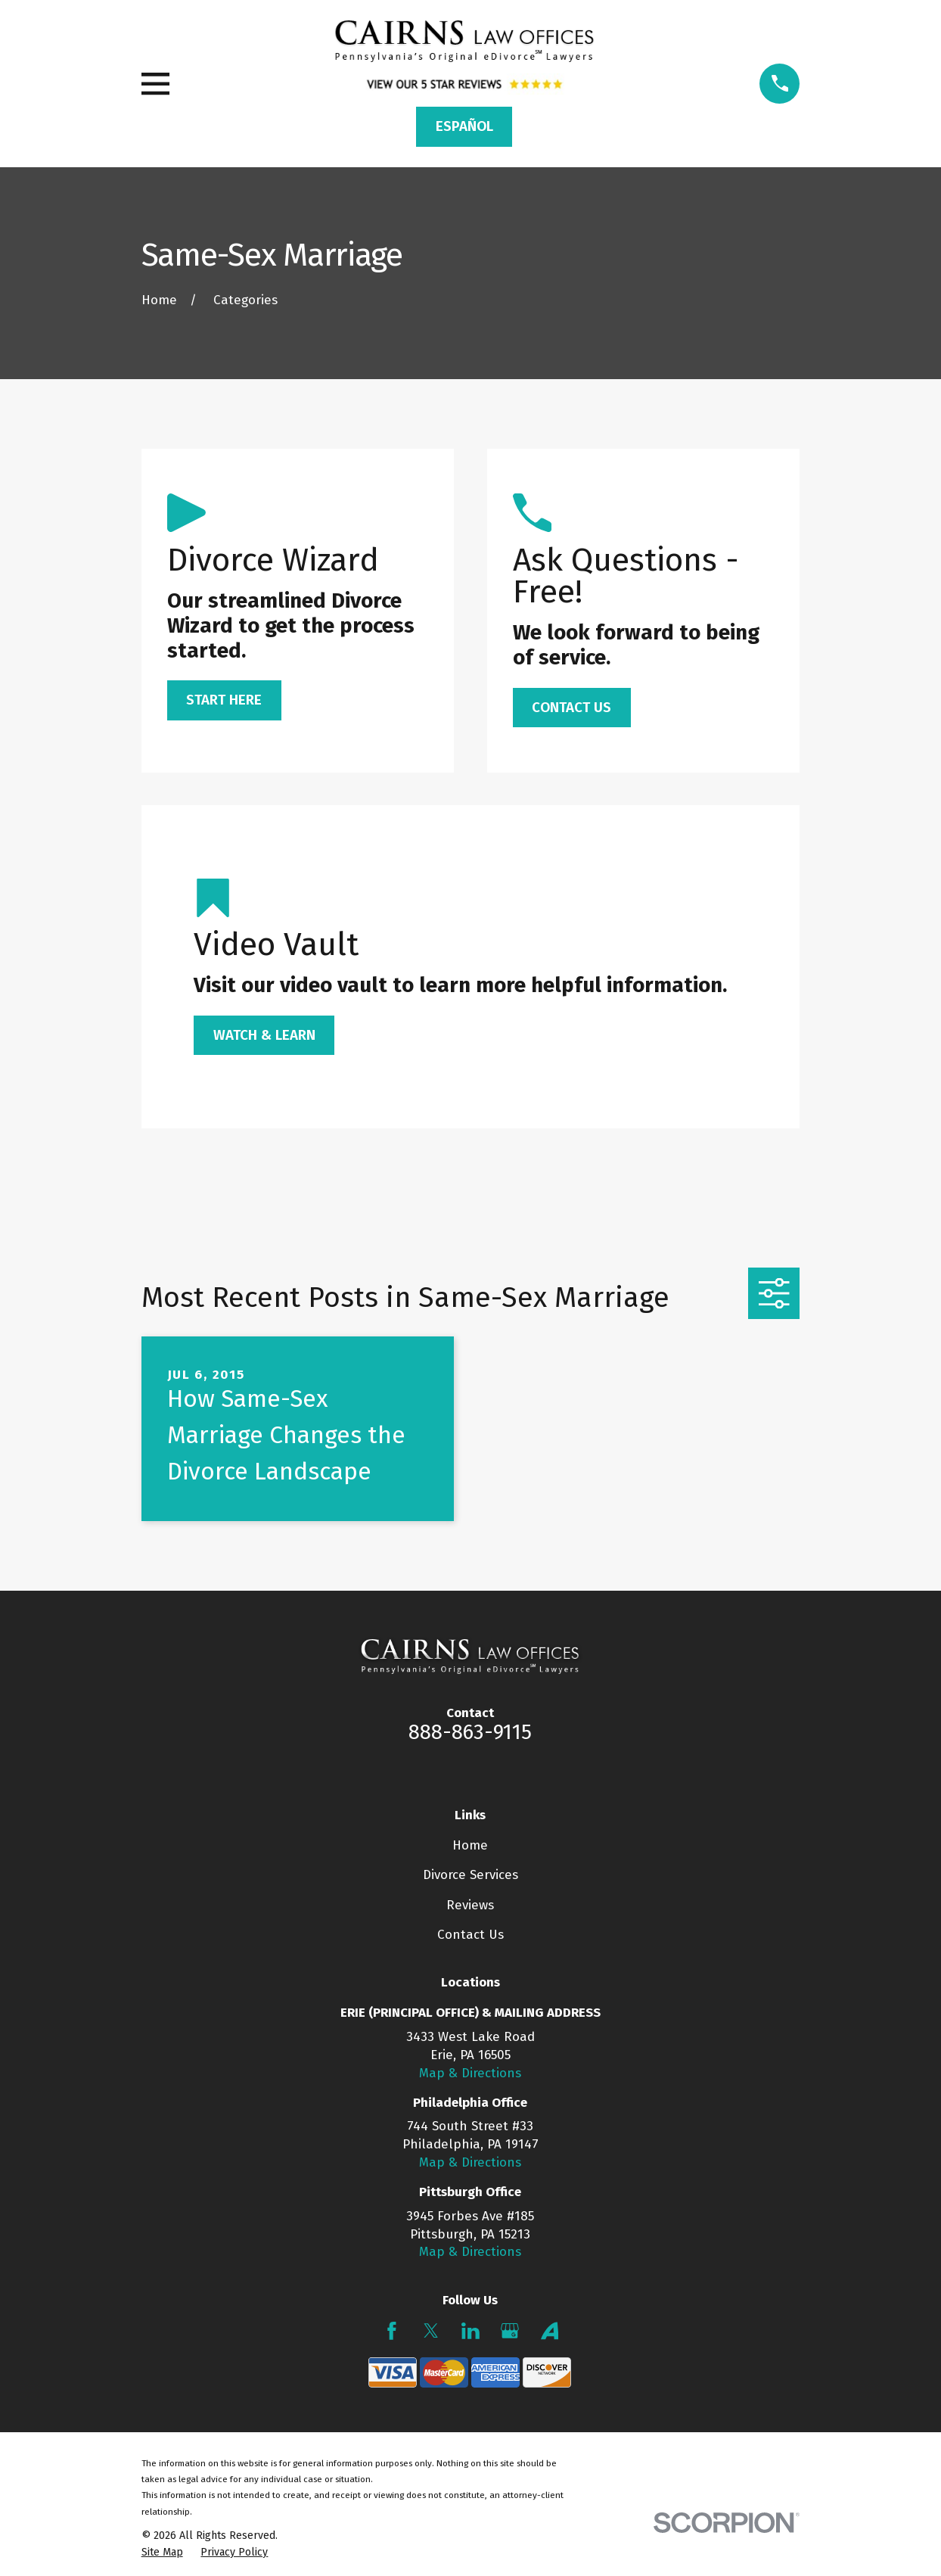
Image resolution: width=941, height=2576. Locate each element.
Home (470, 1845)
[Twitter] (431, 2331)
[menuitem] (162, 2552)
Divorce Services (470, 1875)
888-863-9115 (470, 1732)
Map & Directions (470, 2073)
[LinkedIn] (470, 2331)
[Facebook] (392, 2331)
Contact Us (470, 1935)
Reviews (470, 1905)
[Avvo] (550, 2331)
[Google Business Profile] (510, 2331)
